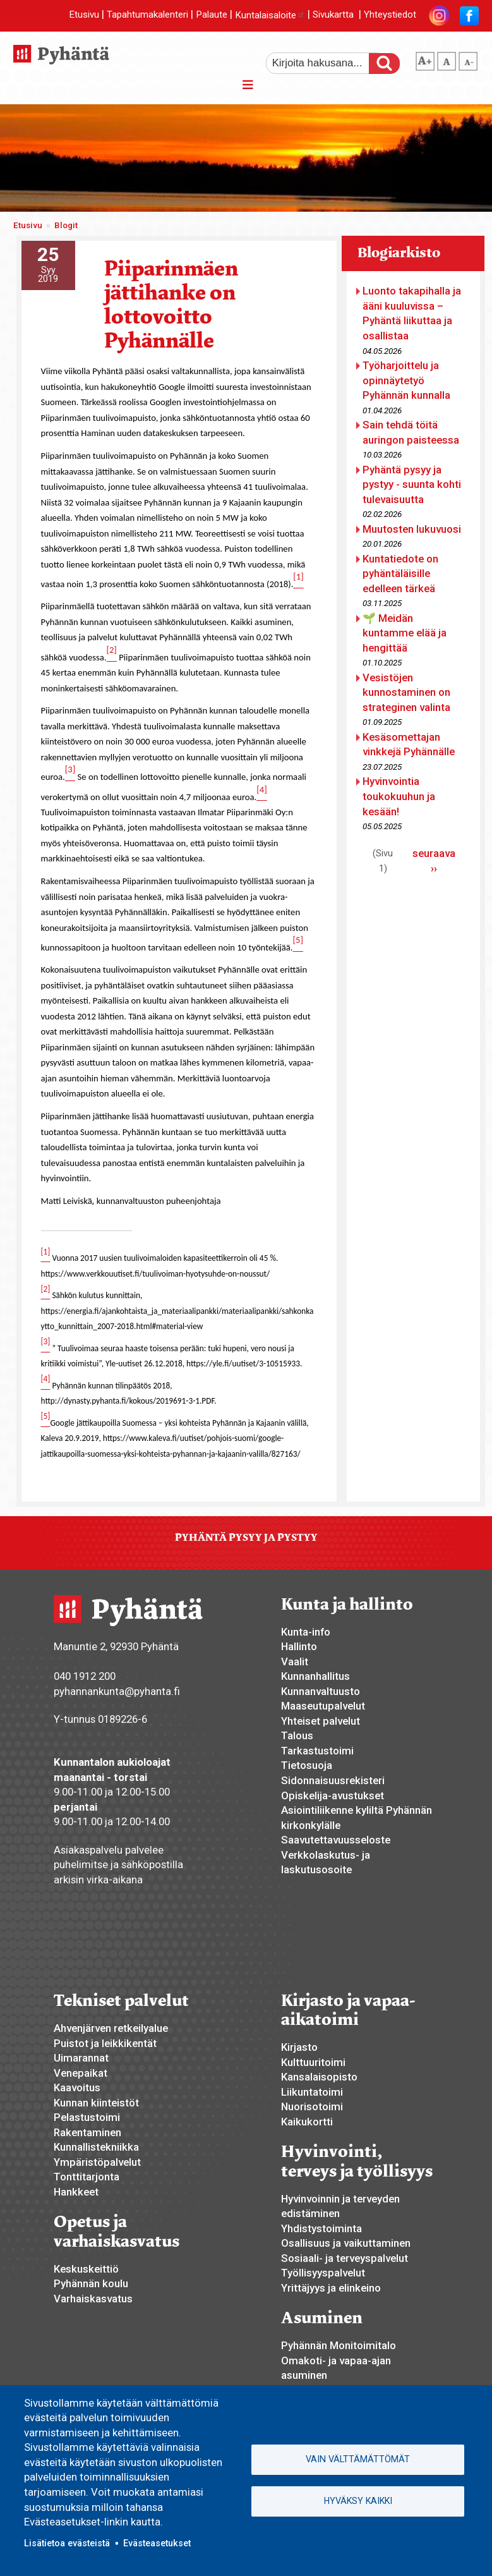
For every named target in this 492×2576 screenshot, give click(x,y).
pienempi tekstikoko (468, 58)
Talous (297, 1735)
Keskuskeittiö (86, 2269)
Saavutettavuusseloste (335, 1839)
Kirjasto (299, 2047)
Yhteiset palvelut (320, 1721)
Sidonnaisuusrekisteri (333, 1780)
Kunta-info (305, 1631)
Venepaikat (80, 2073)
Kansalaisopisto (319, 2076)
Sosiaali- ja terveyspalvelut (344, 2258)
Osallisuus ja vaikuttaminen (346, 2243)
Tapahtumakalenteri (147, 15)
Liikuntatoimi (312, 2092)
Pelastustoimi (87, 2117)
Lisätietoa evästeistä (67, 2543)
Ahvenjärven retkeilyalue (111, 2028)
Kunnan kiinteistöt (96, 2102)
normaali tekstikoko (446, 58)
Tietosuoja (306, 1765)
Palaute (211, 15)
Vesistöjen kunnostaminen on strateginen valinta (406, 692)
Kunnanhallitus (315, 1676)
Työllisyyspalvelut (323, 2272)
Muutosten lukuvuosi (412, 529)
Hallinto (299, 1646)
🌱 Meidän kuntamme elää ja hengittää (405, 633)
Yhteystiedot (390, 15)
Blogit (66, 225)
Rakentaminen (87, 2132)
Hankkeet (76, 2191)
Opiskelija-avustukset (332, 1795)
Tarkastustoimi (317, 1750)
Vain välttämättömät (358, 2459)
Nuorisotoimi (312, 2106)
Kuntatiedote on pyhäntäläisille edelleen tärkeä (400, 573)
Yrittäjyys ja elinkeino (331, 2287)
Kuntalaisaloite (270, 15)
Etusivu (84, 15)
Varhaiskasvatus (93, 2298)
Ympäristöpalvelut (97, 2162)
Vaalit (294, 1661)
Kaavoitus (77, 2087)
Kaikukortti (307, 2121)
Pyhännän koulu (91, 2283)
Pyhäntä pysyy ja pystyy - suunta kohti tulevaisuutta (412, 484)
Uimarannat (81, 2057)
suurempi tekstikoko (425, 58)
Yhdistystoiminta (321, 2228)
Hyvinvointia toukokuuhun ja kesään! (399, 796)
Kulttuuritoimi (313, 2062)
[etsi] (326, 63)
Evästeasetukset (157, 2543)
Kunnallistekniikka (96, 2147)
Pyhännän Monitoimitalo (338, 2345)
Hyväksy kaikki (358, 2501)
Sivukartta (333, 15)
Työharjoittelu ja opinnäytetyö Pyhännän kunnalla (406, 380)
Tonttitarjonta (86, 2176)
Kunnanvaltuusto (320, 1691)
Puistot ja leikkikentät (105, 2043)
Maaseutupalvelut (323, 1705)
